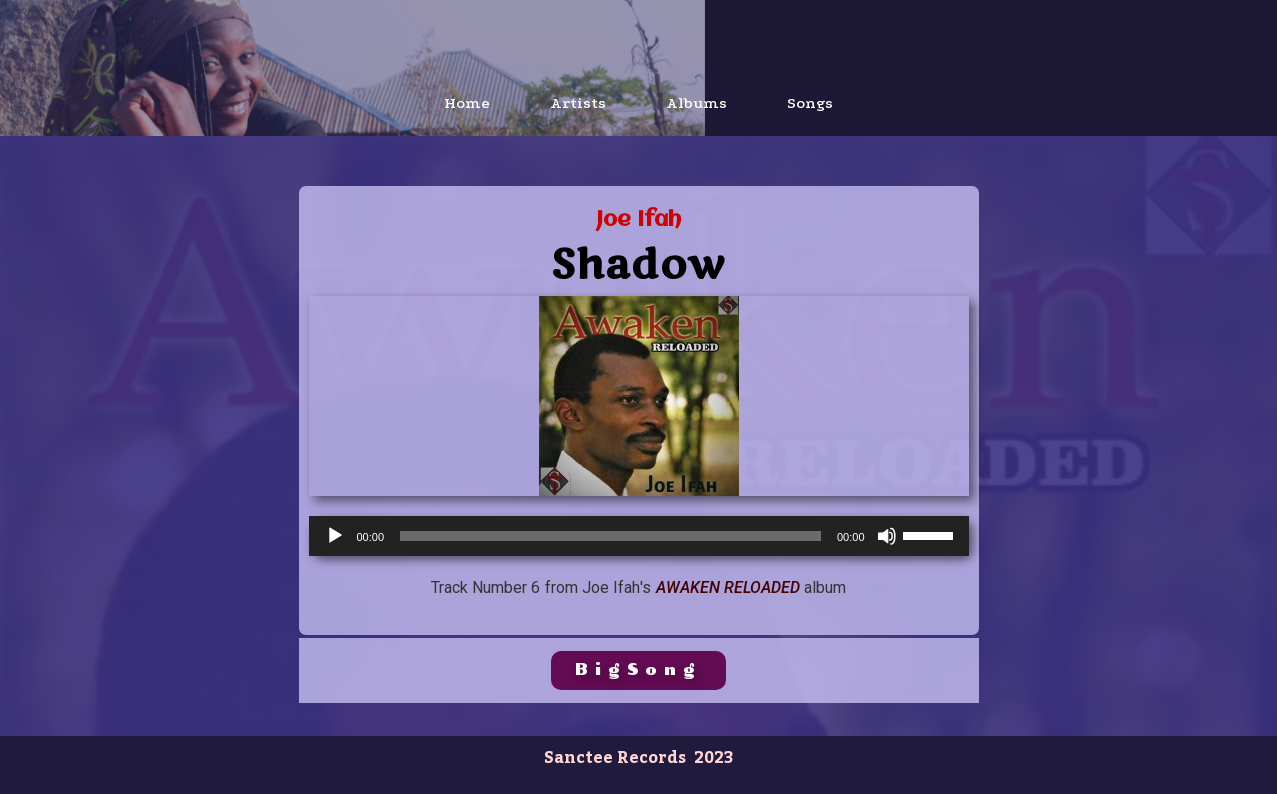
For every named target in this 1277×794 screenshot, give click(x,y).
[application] (639, 536)
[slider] (610, 536)
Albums (696, 103)
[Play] (335, 536)
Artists (578, 103)
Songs (810, 103)
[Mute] (887, 536)
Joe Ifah (638, 220)
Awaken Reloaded (728, 587)
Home (467, 103)
